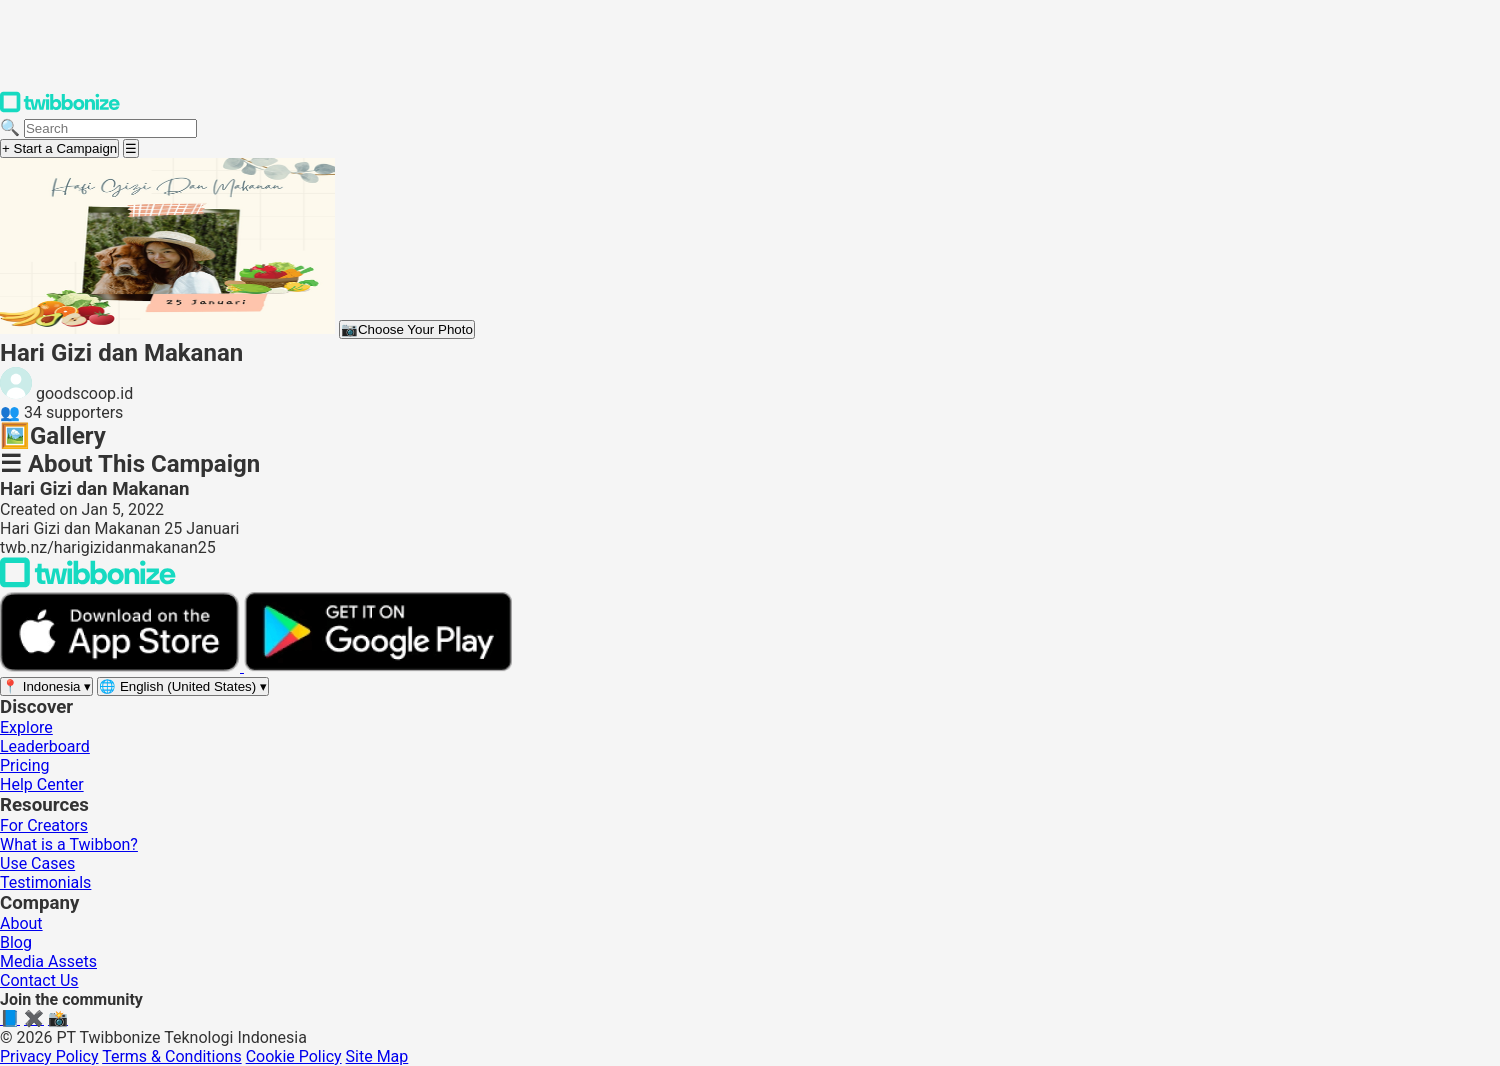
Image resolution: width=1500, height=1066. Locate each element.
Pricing (25, 765)
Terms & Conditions (172, 1056)
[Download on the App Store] (122, 666)
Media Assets (48, 961)
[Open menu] (131, 148)
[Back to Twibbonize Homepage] (88, 582)
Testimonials (45, 882)
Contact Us (39, 980)
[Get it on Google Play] (378, 666)
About (21, 923)
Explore (26, 727)
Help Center (42, 784)
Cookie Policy (294, 1056)
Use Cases (37, 863)
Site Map (377, 1056)
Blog (16, 942)
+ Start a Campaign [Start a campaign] (59, 148)
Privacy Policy (49, 1056)
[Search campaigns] (110, 128)
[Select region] (46, 686)
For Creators (44, 825)
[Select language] (183, 686)
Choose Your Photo (407, 329)
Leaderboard (45, 746)
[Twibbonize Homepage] (60, 108)
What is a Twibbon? (69, 844)
